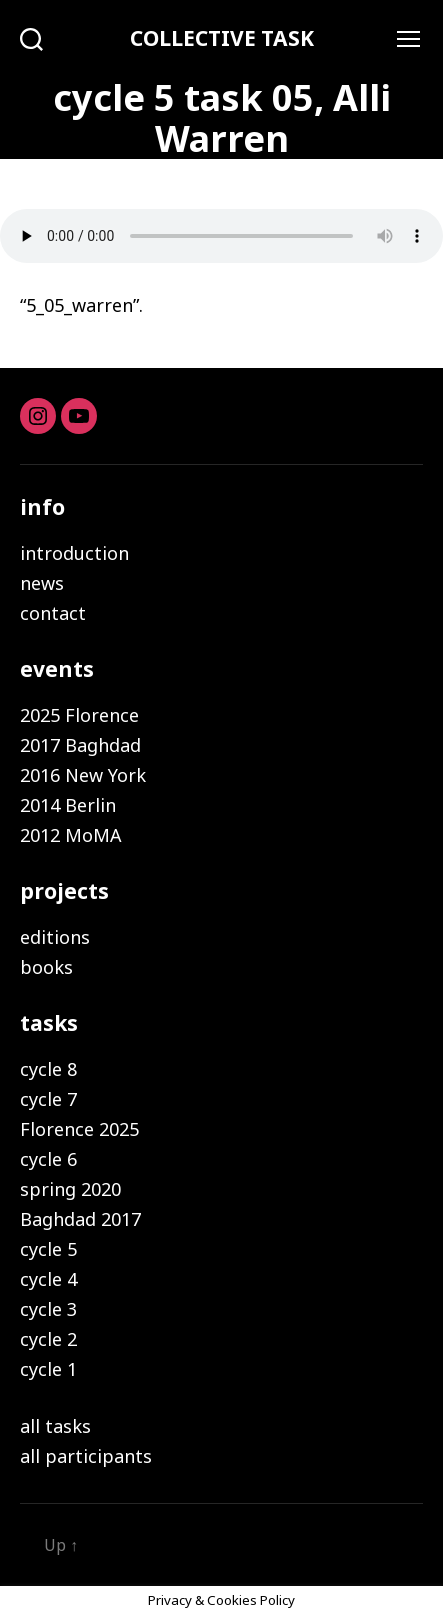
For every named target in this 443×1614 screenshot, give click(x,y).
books (46, 967)
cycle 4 (48, 1279)
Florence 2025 (79, 1129)
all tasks (55, 1426)
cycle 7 (48, 1099)
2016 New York (83, 775)
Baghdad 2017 (80, 1219)
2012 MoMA (71, 835)
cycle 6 (48, 1159)
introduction (74, 553)
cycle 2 (48, 1339)
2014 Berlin (68, 805)
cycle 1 (48, 1369)
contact (53, 613)
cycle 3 (48, 1309)
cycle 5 (48, 1249)
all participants (86, 1456)
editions (55, 937)
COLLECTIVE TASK (222, 38)
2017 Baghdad (80, 745)
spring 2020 (70, 1189)
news (42, 583)
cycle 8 (48, 1069)
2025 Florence (79, 715)
